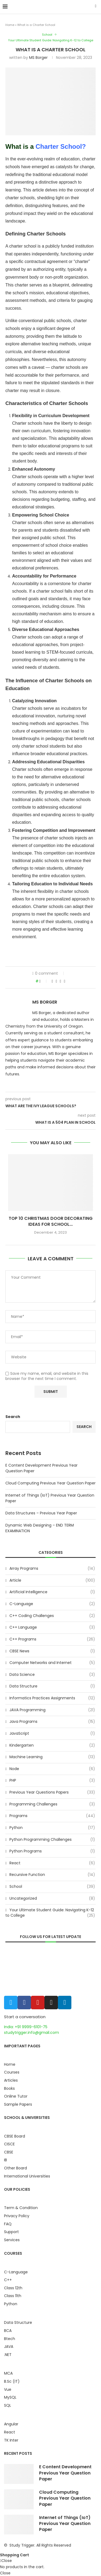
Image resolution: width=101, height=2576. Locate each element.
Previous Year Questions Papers (52, 1792)
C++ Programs (52, 1639)
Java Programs (52, 1721)
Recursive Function (52, 1875)
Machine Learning (52, 1757)
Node (52, 1769)
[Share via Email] (64, 981)
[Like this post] (43, 981)
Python (52, 1828)
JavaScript (52, 1733)
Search (12, 1416)
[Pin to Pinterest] (60, 981)
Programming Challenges (52, 1804)
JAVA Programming (52, 1710)
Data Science (52, 1674)
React (52, 1863)
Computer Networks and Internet (52, 1663)
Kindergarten (52, 1745)
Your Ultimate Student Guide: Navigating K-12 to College (50, 40)
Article (52, 1580)
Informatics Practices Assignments (52, 1698)
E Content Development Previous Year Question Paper (65, 2473)
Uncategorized (52, 1898)
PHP (52, 1780)
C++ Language (52, 1627)
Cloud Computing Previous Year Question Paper (50, 1483)
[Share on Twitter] (56, 981)
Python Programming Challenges (52, 1839)
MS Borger (38, 57)
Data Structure (52, 1686)
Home (9, 25)
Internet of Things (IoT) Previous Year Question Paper (64, 2523)
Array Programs (52, 1568)
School (47, 34)
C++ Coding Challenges (52, 1616)
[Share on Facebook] (52, 981)
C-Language (52, 1604)
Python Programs (52, 1851)
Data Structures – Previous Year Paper (41, 1513)
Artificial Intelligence (52, 1592)
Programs (52, 1816)
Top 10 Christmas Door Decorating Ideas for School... (51, 1221)
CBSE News (52, 1651)
